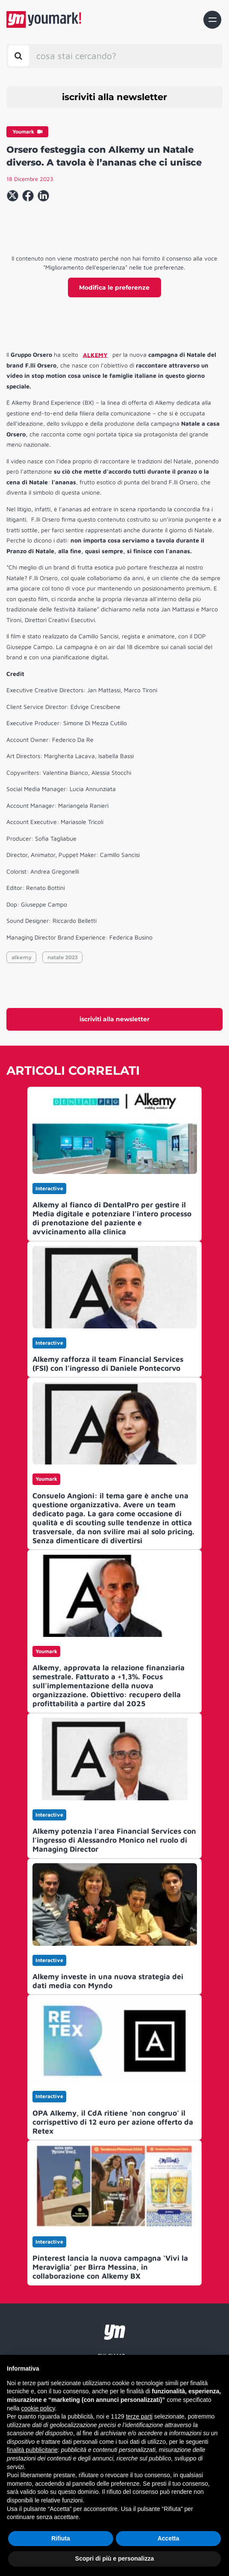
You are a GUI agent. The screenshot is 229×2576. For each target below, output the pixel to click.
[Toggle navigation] (212, 20)
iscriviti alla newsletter (114, 97)
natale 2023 (62, 957)
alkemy (22, 957)
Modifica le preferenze (114, 287)
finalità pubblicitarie (32, 2449)
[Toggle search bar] (18, 55)
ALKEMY (95, 354)
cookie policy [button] (38, 2408)
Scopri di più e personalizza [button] (114, 2558)
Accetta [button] (168, 2538)
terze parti (139, 2416)
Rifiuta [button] (60, 2538)
